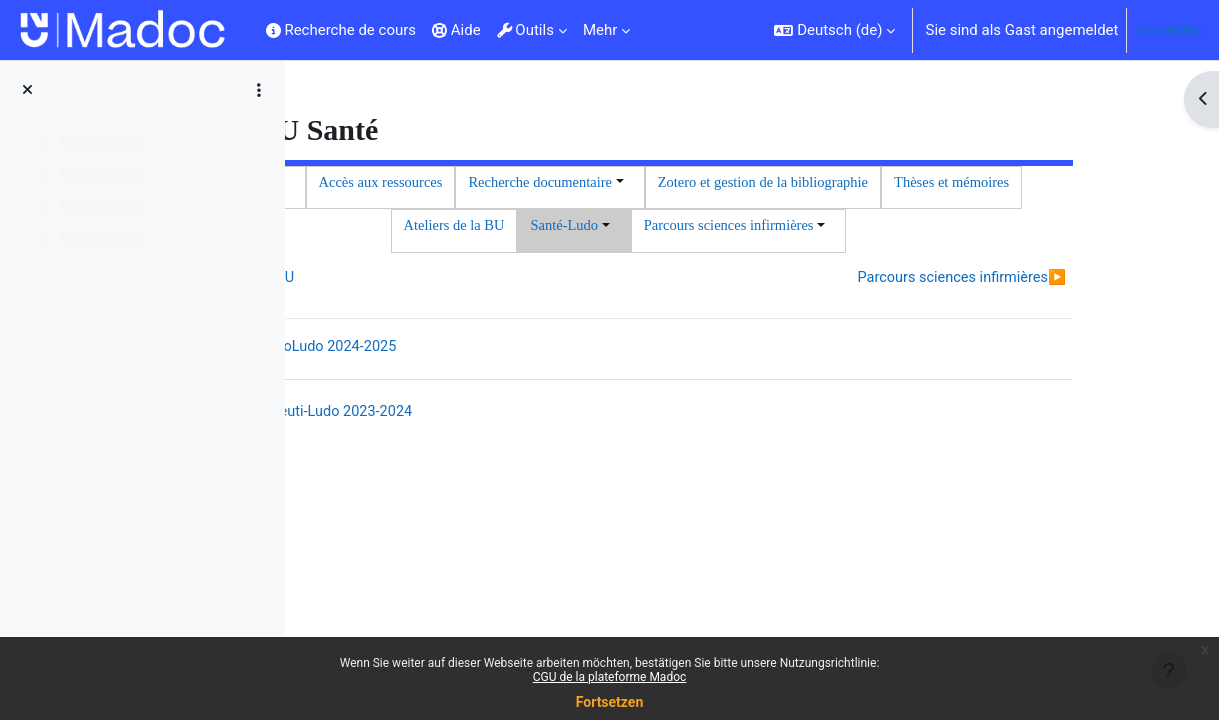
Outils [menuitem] (525, 30)
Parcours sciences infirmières (946, 327)
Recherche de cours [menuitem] (341, 30)
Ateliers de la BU (872, 228)
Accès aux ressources (675, 183)
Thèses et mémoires (734, 228)
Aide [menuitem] (456, 30)
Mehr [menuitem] (600, 30)
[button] (834, 30)
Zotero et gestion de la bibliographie (540, 228)
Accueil (561, 183)
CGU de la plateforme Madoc (610, 677)
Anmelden (1169, 30)
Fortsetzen (610, 702)
